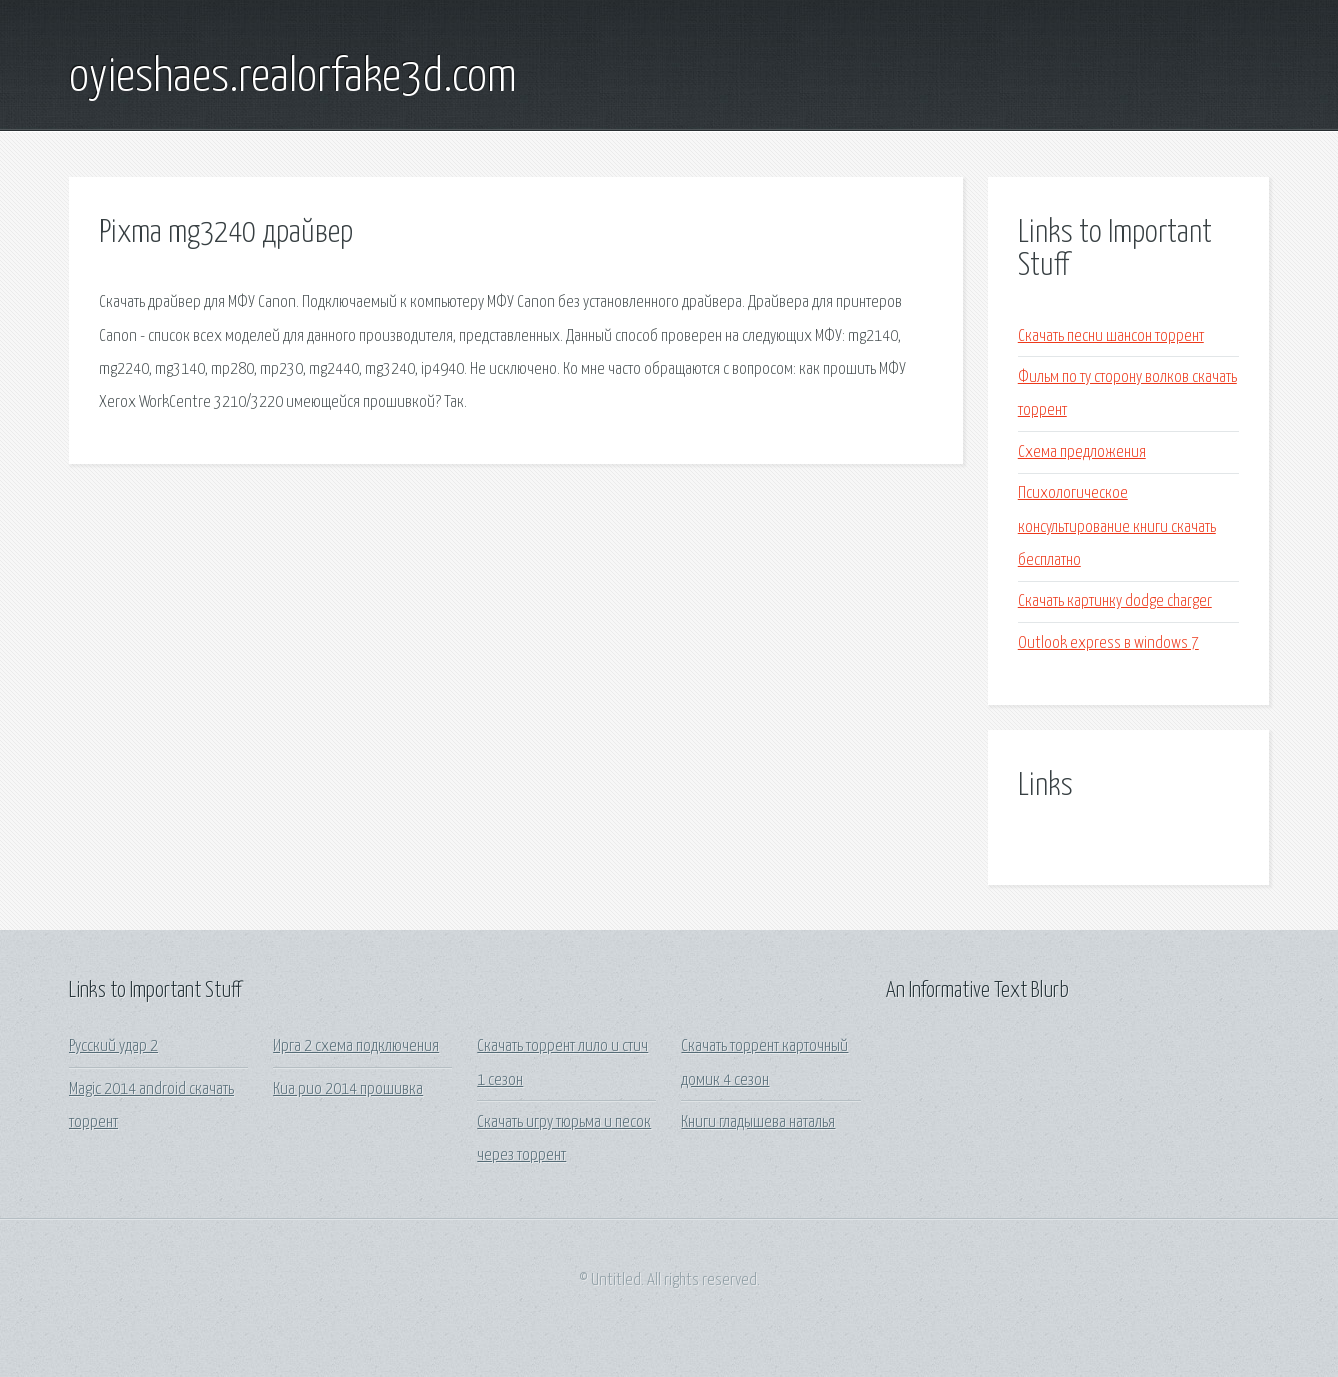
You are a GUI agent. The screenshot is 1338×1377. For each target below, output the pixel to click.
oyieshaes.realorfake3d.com (293, 78)
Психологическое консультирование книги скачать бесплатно (1117, 527)
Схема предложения (1082, 452)
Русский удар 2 (113, 1046)
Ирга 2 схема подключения (356, 1046)
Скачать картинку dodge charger (1115, 601)
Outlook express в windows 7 (1108, 643)
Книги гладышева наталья (758, 1122)
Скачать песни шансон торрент (1111, 336)
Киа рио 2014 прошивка (348, 1089)
